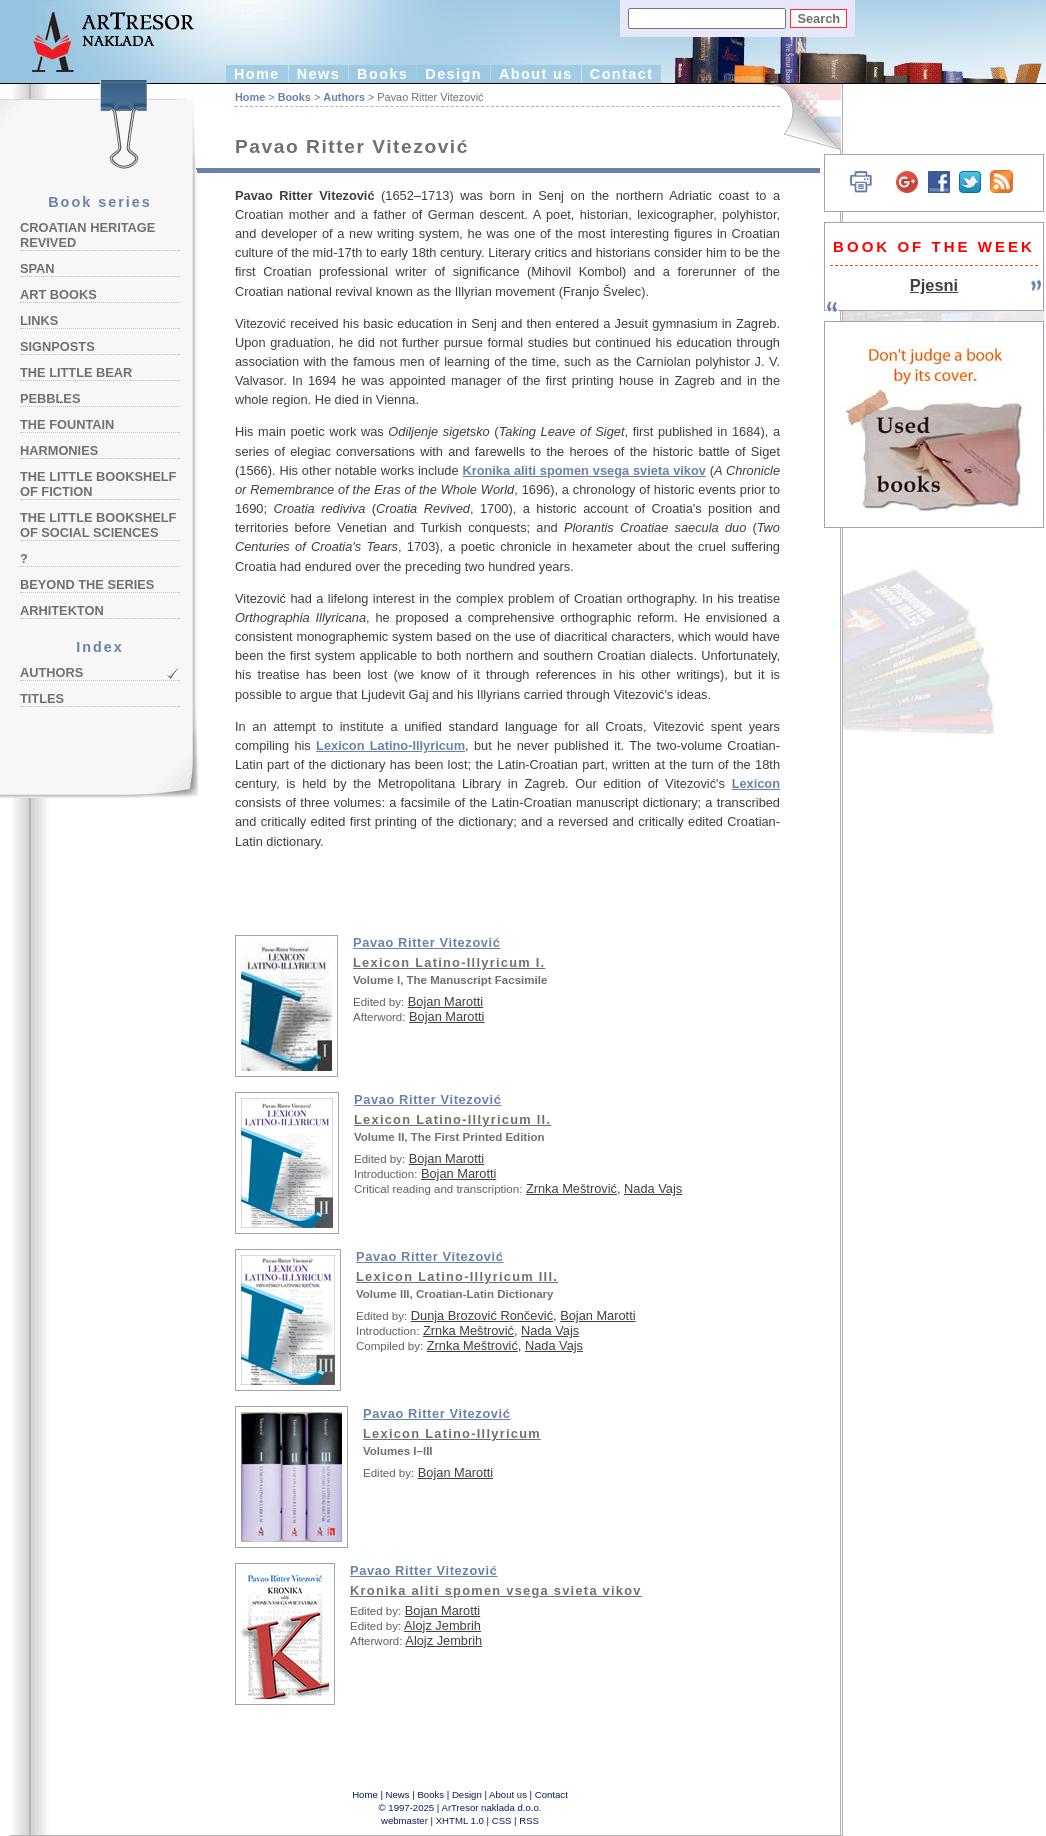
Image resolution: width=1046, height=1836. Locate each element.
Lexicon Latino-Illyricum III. (457, 1276)
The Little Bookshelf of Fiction (98, 484)
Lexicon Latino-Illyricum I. (449, 962)
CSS (502, 1820)
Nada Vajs (653, 1188)
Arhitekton (62, 610)
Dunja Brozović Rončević (482, 1315)
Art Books (58, 294)
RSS (529, 1820)
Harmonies (59, 450)
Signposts (57, 346)
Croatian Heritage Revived (87, 235)
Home (257, 74)
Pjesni (934, 285)
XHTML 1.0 (460, 1820)
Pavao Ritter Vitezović (427, 942)
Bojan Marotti (445, 1001)
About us (536, 74)
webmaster (404, 1820)
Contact (622, 74)
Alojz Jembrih (442, 1625)
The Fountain (67, 424)
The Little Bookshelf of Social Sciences (98, 525)
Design (453, 74)
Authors (51, 672)
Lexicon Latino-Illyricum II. (452, 1119)
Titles (42, 698)
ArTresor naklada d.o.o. (492, 1807)
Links (39, 320)
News (318, 74)
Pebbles (50, 398)
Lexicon (756, 783)
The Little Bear (76, 372)
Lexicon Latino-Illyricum (390, 745)
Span (37, 268)
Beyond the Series (87, 584)
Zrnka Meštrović (571, 1188)
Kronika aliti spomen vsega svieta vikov (583, 470)
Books (382, 74)
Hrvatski (800, 117)
